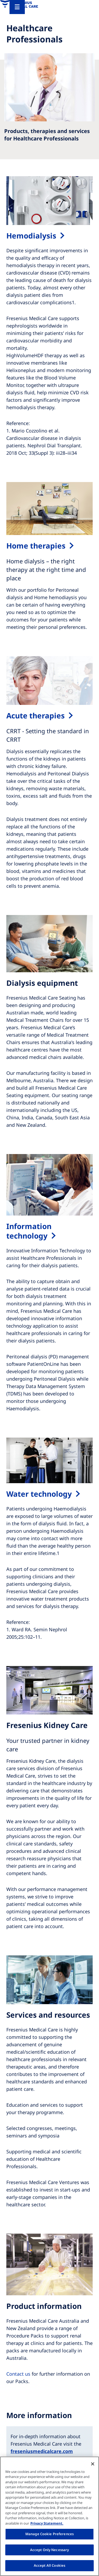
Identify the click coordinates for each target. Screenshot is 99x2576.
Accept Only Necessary (49, 2549)
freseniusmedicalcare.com (42, 2451)
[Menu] (17, 7)
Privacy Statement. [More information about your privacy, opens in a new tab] (46, 2523)
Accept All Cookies (49, 2565)
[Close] (92, 2464)
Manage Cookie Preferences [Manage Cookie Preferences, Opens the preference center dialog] (49, 2533)
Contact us (18, 2374)
